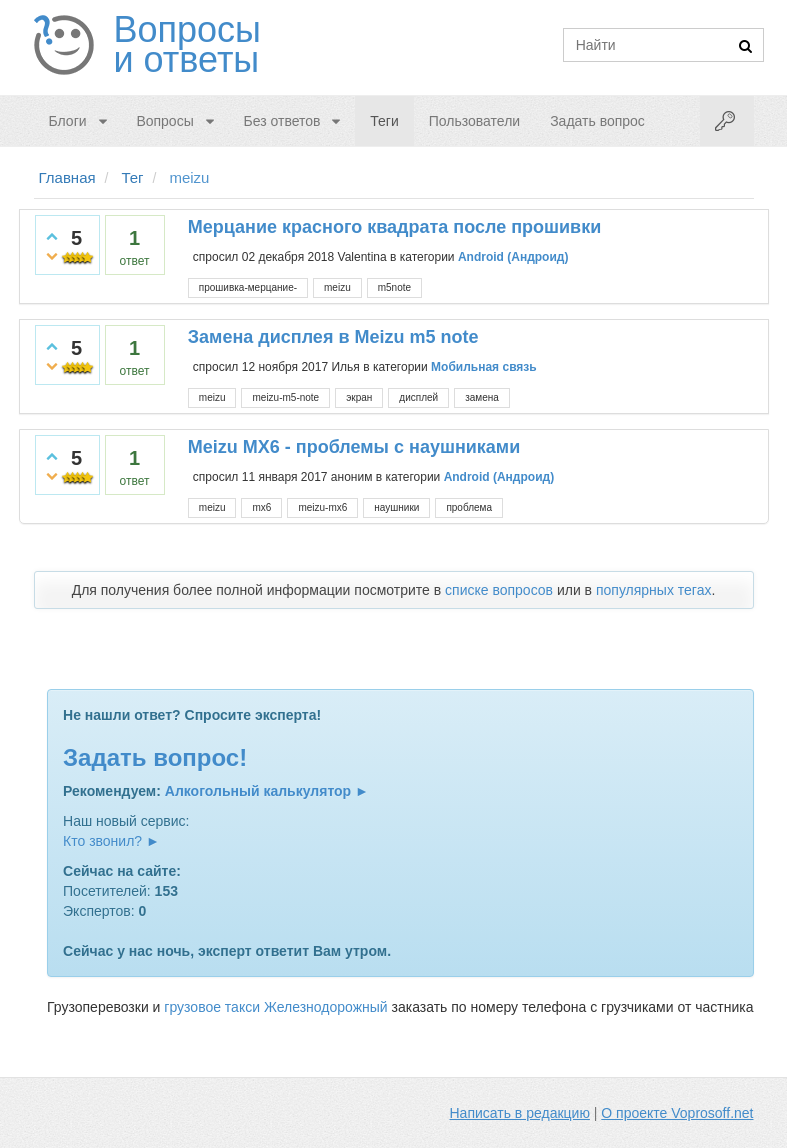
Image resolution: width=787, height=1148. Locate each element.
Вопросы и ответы (187, 45)
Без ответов (282, 121)
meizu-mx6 (322, 507)
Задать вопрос (597, 121)
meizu (337, 287)
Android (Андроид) (513, 257)
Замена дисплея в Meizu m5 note (333, 337)
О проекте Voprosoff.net (677, 1113)
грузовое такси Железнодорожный (275, 1007)
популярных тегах (654, 590)
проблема (469, 507)
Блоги (68, 121)
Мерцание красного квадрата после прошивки (394, 227)
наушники (396, 507)
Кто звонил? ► (111, 841)
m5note (394, 287)
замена (482, 397)
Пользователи (474, 121)
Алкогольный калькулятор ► (267, 791)
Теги (384, 121)
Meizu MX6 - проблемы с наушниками (354, 447)
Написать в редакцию (520, 1113)
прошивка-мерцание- (248, 287)
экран (359, 397)
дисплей (418, 397)
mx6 (261, 507)
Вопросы (164, 121)
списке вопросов (499, 590)
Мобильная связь (484, 367)
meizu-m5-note (285, 397)
